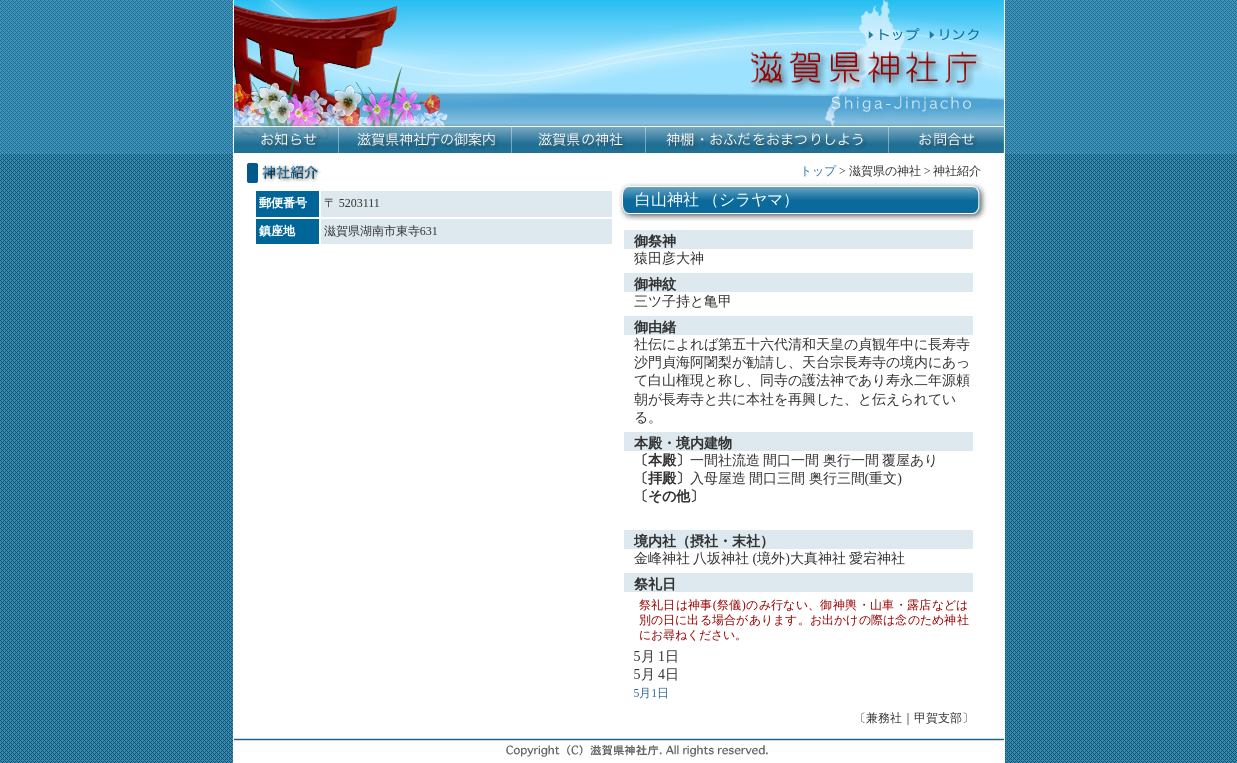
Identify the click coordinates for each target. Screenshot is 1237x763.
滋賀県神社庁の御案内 (425, 140)
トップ (818, 171)
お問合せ (946, 140)
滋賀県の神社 (579, 140)
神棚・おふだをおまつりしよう (767, 140)
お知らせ (286, 140)
